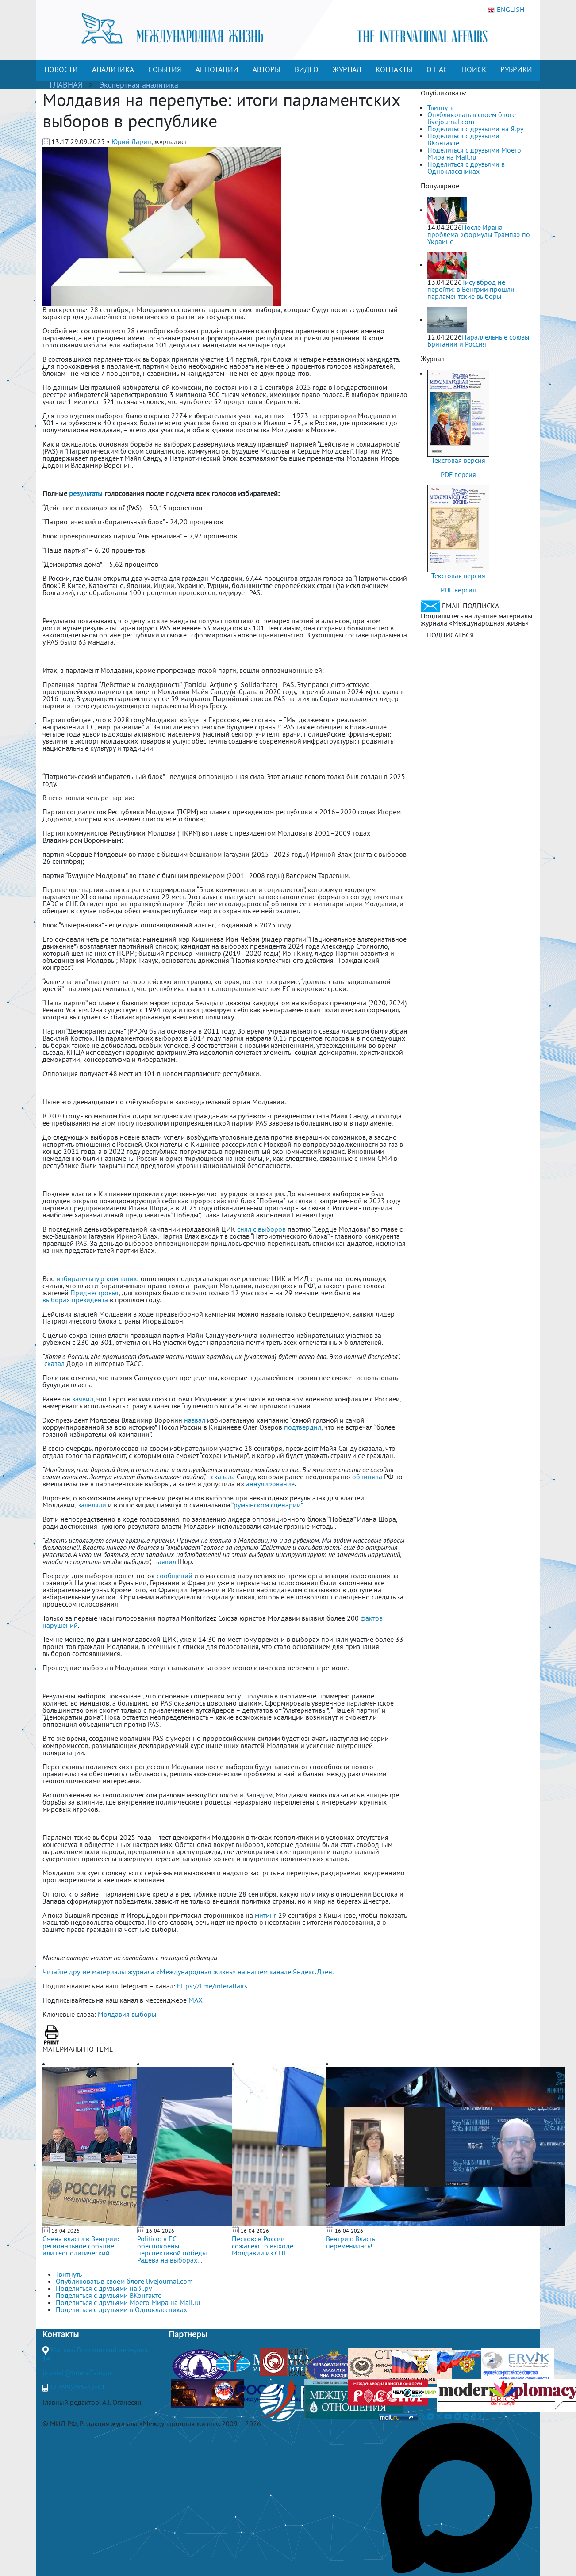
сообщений (174, 1575)
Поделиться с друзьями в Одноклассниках (466, 168)
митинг (265, 1915)
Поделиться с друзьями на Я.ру (475, 128)
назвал (195, 1420)
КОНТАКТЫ (394, 69)
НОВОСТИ (61, 69)
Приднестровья (94, 1292)
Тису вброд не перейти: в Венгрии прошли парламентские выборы (471, 289)
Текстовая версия (458, 460)
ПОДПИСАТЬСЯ (450, 634)
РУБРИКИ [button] (516, 69)
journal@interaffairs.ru (76, 2372)
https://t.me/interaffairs (212, 1985)
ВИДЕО (307, 69)
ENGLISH (506, 10)
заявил (82, 1398)
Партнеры (188, 2334)
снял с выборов (261, 1229)
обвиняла (367, 1476)
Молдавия (114, 2014)
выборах (56, 1299)
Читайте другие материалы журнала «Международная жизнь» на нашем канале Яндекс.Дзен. (188, 1971)
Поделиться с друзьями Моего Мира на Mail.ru (474, 153)
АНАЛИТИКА (113, 69)
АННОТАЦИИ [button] (217, 69)
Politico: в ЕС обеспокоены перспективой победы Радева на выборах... (172, 2249)
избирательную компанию (98, 1278)
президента (90, 1299)
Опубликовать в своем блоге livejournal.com (471, 118)
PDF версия (458, 474)
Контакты (60, 2334)
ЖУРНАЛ (347, 69)
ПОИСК (474, 69)
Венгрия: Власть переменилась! (350, 2242)
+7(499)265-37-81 (77, 2386)
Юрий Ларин (131, 141)
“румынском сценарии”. (267, 1504)
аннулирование (270, 1483)
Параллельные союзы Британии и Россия (478, 340)
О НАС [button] (437, 69)
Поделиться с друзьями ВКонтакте (463, 139)
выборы (144, 2014)
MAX (195, 2000)
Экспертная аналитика (139, 85)
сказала (223, 1476)
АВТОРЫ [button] (266, 69)
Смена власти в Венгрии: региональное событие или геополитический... (80, 2245)
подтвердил (302, 1427)
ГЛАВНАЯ (66, 85)
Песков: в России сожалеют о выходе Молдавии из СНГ (262, 2245)
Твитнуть (440, 107)
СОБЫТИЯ (164, 69)
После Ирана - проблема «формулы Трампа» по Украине (478, 234)
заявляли (92, 1504)
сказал (54, 1363)
